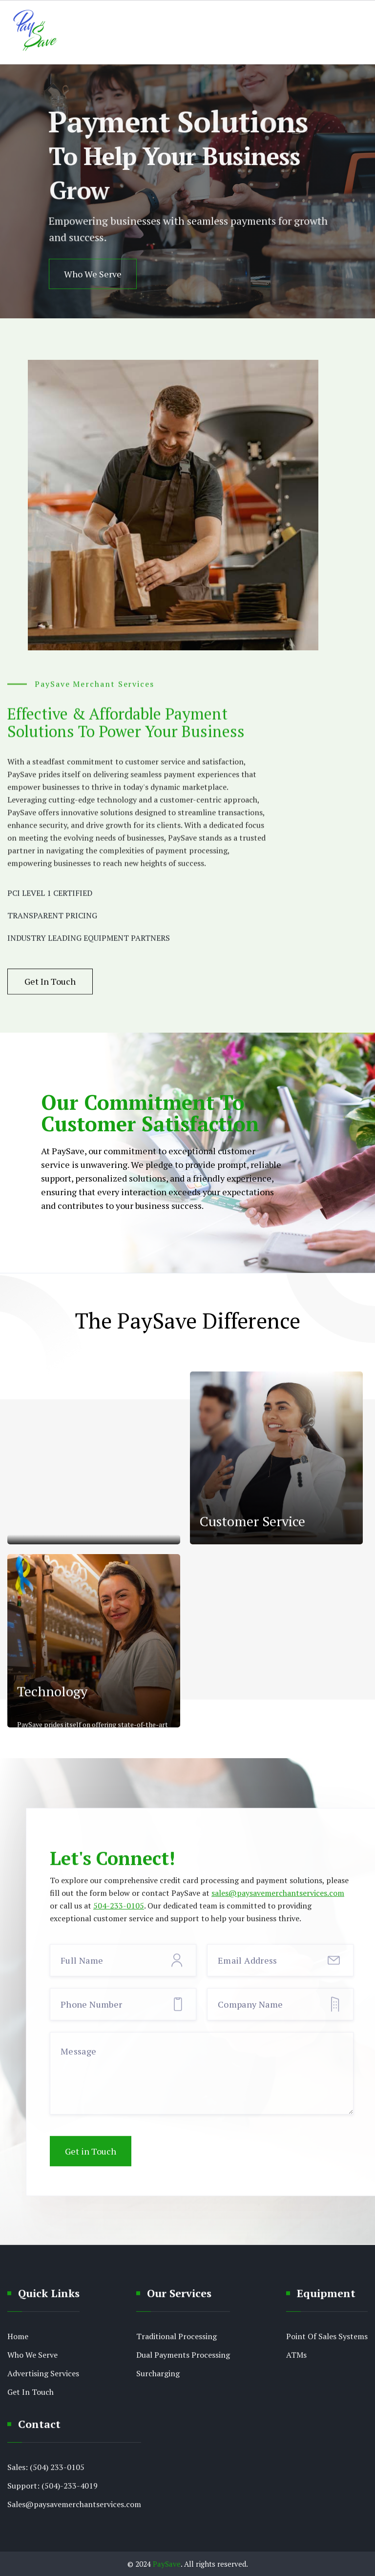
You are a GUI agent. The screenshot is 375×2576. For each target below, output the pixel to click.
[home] (34, 32)
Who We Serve (93, 274)
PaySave (167, 2564)
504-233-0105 (118, 1914)
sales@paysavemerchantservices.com (277, 1901)
